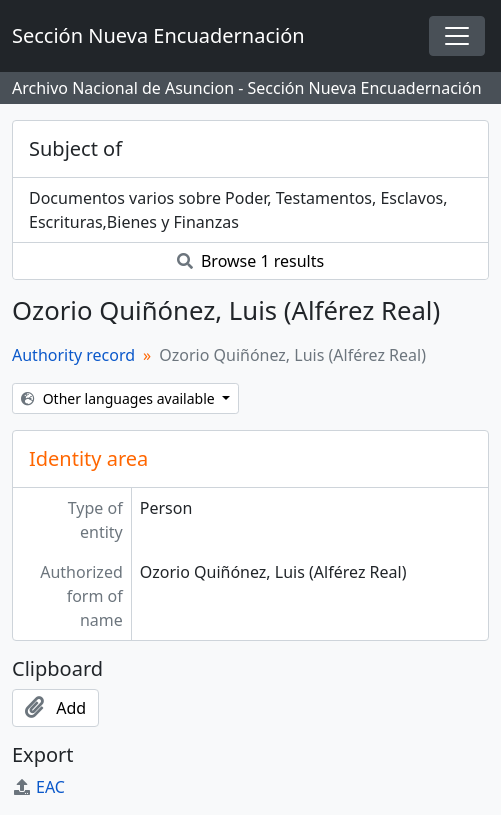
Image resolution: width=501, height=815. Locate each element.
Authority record (73, 355)
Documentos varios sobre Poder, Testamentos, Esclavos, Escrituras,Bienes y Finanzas (238, 210)
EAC (38, 787)
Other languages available (119, 398)
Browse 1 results (250, 261)
